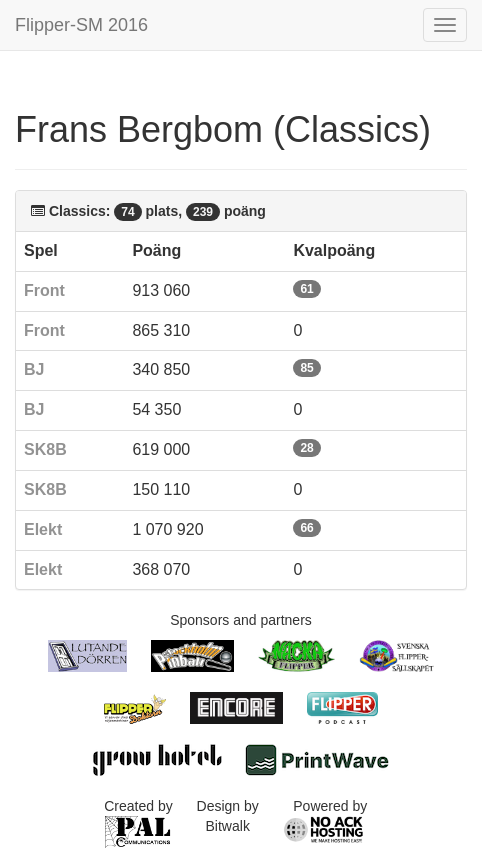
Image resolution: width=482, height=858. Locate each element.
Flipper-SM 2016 (81, 25)
